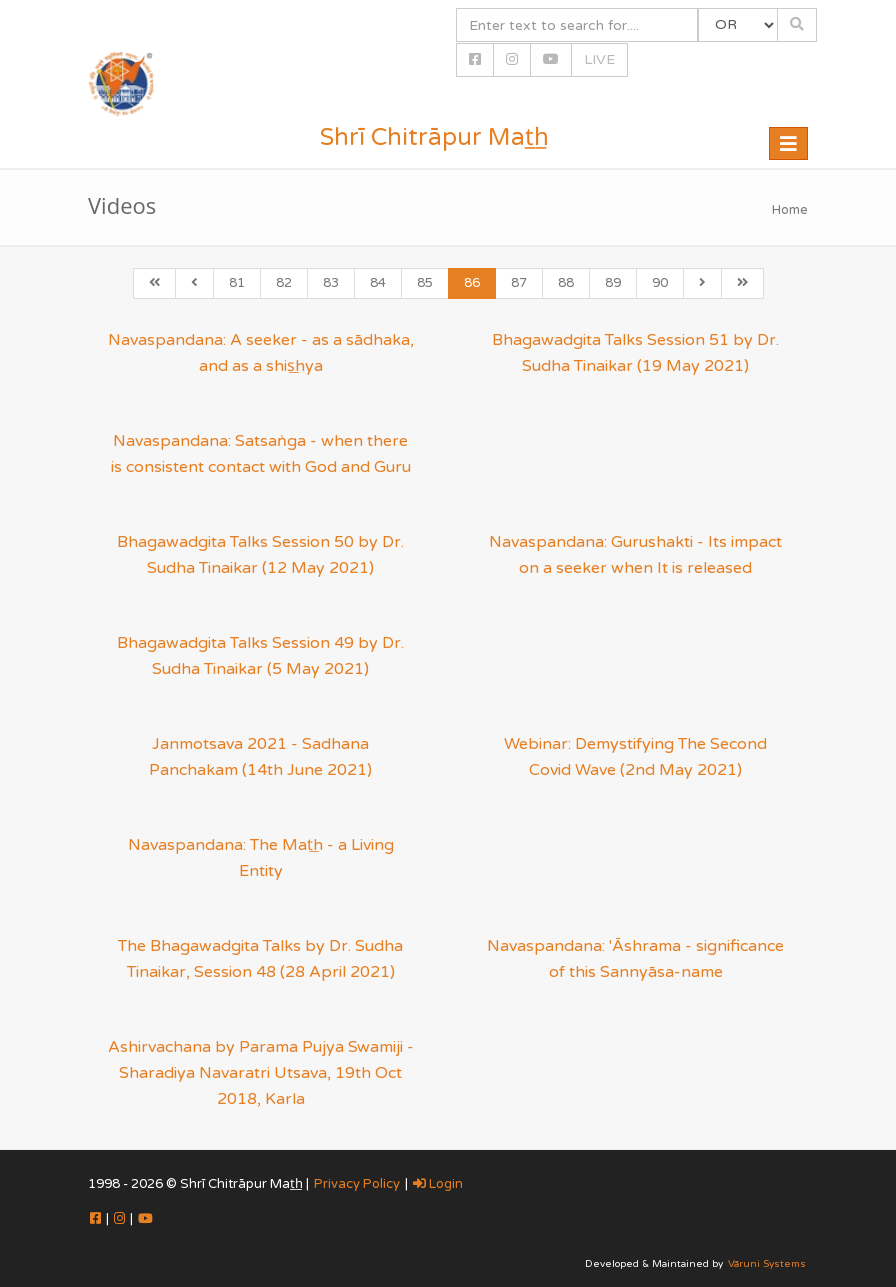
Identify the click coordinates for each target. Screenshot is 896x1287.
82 (284, 283)
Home (790, 210)
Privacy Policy (357, 1184)
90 (660, 283)
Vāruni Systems (767, 1264)
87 (519, 283)
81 (237, 283)
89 (613, 283)
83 (331, 283)
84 (378, 283)
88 (566, 283)
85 (425, 283)
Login (438, 1184)
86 (472, 283)
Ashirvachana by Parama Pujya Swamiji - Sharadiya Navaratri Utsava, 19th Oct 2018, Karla (261, 1073)
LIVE (599, 59)
